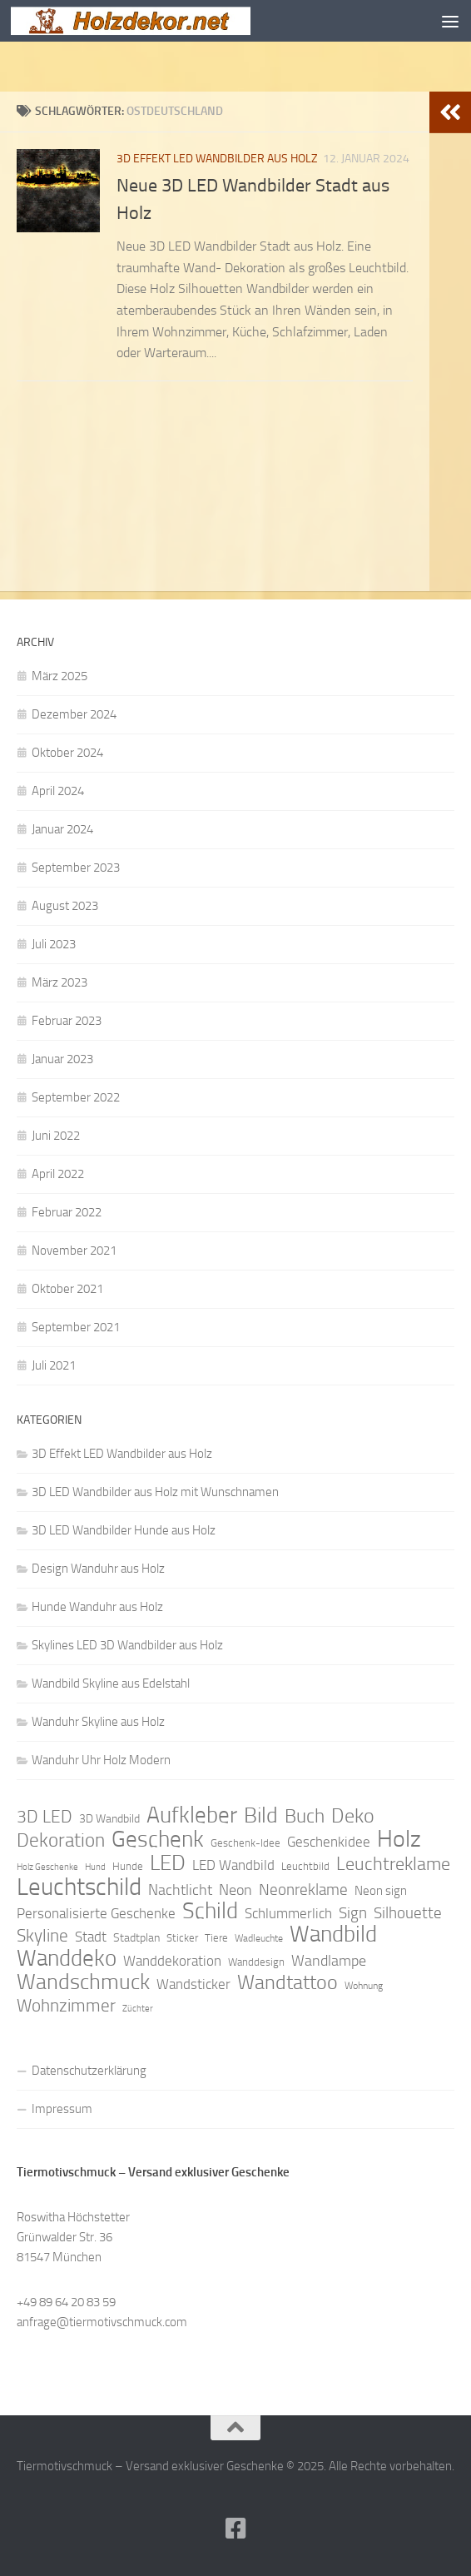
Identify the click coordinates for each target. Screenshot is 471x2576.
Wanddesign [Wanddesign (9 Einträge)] (256, 1962)
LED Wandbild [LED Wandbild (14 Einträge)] (233, 1865)
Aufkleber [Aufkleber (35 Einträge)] (191, 1815)
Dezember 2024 (74, 714)
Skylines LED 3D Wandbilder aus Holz (127, 1645)
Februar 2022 (67, 1212)
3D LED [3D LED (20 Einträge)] (44, 1817)
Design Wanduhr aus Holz (98, 1568)
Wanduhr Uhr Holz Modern (101, 1760)
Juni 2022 (56, 1135)
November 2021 (74, 1250)
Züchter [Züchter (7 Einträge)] (137, 2008)
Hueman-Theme (328, 2490)
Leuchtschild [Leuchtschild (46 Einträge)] (79, 1887)
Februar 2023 (67, 1020)
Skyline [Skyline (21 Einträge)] (42, 1936)
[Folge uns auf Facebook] (235, 2528)
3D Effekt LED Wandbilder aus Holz (217, 159)
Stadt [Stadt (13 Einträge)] (91, 1936)
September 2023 (76, 867)
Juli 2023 (54, 944)
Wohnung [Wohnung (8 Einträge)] (364, 1986)
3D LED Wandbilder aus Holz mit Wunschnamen (155, 1491)
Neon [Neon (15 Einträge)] (235, 1890)
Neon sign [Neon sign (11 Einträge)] (380, 1890)
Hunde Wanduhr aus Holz (97, 1606)
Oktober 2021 (67, 1288)
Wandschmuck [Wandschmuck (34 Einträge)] (83, 1982)
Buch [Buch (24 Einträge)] (305, 1817)
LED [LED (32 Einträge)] (168, 1863)
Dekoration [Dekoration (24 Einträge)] (61, 1841)
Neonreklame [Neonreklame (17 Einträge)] (303, 1889)
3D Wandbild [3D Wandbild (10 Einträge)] (109, 1819)
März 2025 (59, 676)
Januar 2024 (62, 829)
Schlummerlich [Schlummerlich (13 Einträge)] (288, 1913)
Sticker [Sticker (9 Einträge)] (182, 1938)
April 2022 (58, 1173)
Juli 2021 (54, 1365)
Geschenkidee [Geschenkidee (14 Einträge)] (328, 1841)
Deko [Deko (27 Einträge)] (352, 1816)
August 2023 (65, 905)
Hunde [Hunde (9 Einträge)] (127, 1866)
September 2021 (76, 1327)
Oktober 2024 (67, 752)
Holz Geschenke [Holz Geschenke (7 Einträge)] (47, 1867)
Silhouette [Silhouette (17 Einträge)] (408, 1912)
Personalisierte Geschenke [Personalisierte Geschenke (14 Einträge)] (96, 1913)
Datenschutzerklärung (89, 2070)
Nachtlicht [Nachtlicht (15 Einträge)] (180, 1890)
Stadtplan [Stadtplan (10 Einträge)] (136, 1938)
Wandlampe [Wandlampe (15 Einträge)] (328, 1961)
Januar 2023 (62, 1059)
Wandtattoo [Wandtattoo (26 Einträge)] (287, 1982)
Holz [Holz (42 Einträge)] (399, 1839)
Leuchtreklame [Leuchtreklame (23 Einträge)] (393, 1864)
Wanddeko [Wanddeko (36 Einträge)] (67, 1958)
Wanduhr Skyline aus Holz (98, 1721)
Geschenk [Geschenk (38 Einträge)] (158, 1839)
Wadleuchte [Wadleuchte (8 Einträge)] (259, 1938)
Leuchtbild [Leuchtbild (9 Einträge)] (305, 1866)
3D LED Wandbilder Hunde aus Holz (124, 1530)
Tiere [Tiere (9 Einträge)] (216, 1938)
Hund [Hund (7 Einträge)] (95, 1867)
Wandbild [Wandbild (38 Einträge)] (333, 1934)
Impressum (62, 2108)
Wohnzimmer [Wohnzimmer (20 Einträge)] (66, 2006)
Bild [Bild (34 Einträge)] (261, 1816)
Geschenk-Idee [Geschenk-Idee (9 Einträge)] (245, 1843)
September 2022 (76, 1097)
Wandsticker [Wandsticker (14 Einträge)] (193, 1984)
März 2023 (59, 982)
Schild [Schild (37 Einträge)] (210, 1911)
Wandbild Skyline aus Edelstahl (111, 1683)
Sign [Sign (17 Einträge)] (353, 1912)
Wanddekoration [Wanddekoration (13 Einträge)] (172, 1960)
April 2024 (58, 790)
